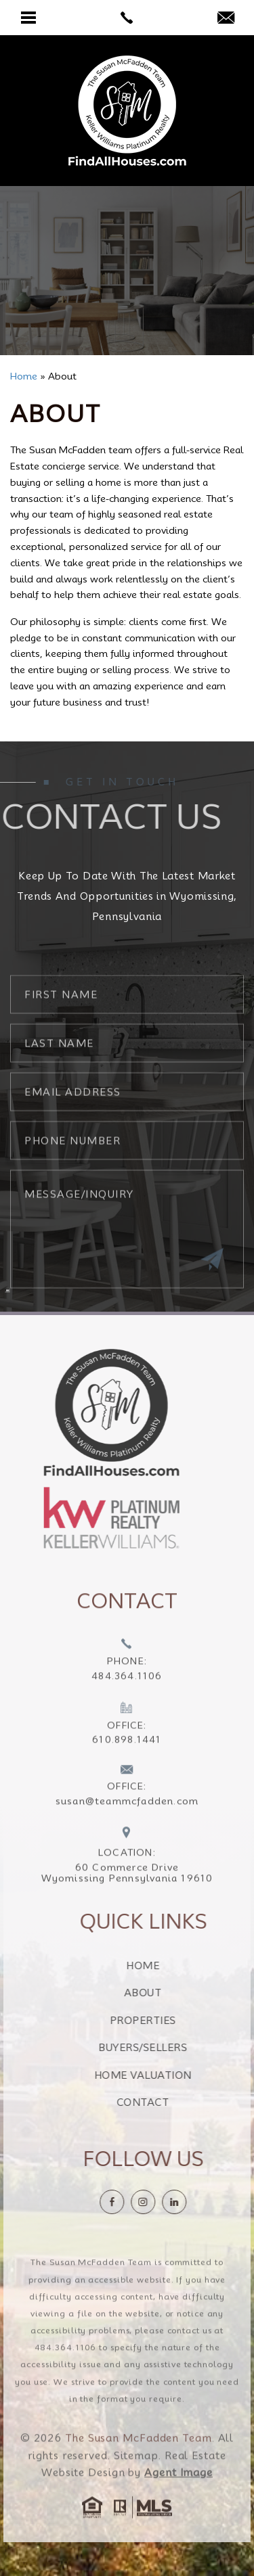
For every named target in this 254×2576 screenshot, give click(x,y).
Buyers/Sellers (167, 2048)
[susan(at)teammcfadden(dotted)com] (225, 19)
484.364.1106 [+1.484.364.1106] (66, 2371)
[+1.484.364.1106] (126, 1685)
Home (167, 1966)
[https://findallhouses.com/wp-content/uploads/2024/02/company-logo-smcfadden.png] (86, 1412)
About (167, 1993)
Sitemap (136, 2480)
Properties (167, 2021)
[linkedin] (198, 2202)
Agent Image (178, 2497)
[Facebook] (136, 2202)
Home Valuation (167, 2075)
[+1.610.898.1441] (126, 1749)
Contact (167, 2102)
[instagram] (167, 2202)
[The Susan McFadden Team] (127, 110)
